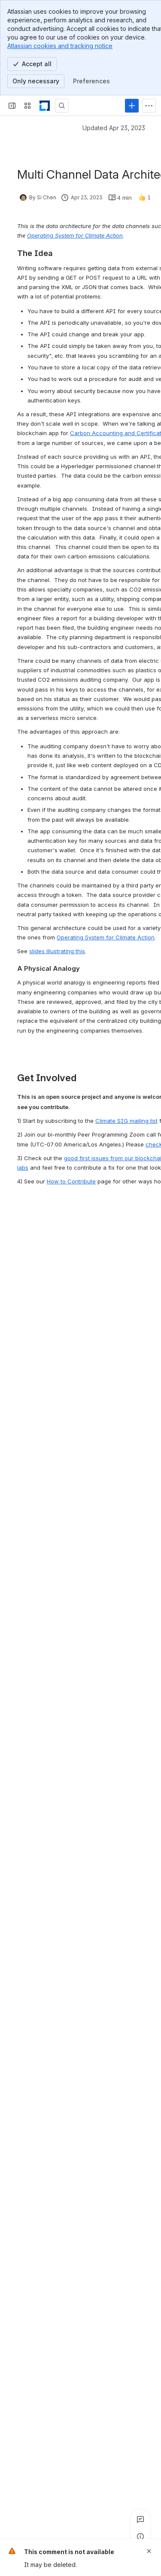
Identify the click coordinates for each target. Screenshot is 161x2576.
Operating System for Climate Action (106, 937)
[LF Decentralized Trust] (45, 106)
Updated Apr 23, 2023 (113, 127)
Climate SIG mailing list (126, 1120)
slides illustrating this (57, 951)
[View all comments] (140, 2519)
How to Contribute (71, 1181)
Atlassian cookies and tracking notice (59, 45)
